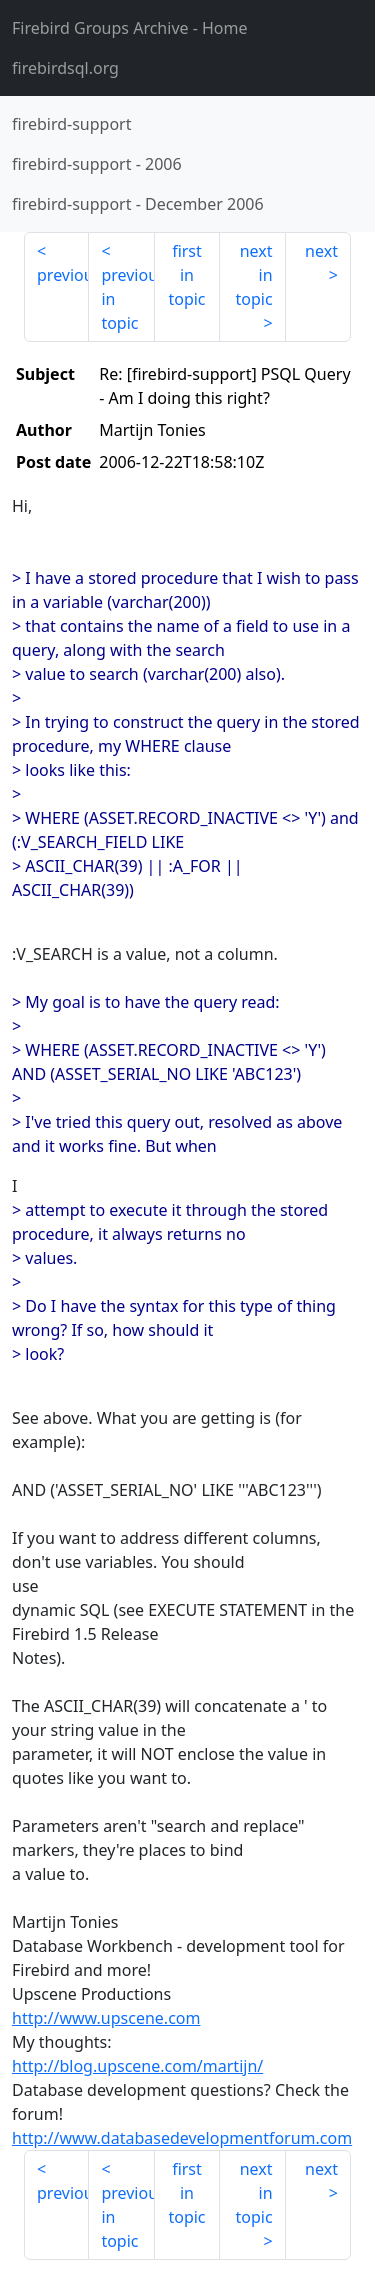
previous (63, 275)
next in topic (253, 275)
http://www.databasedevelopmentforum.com (182, 2138)
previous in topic (127, 299)
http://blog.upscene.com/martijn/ (137, 2066)
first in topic (186, 275)
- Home (130, 28)
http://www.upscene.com (106, 2018)
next (321, 251)
